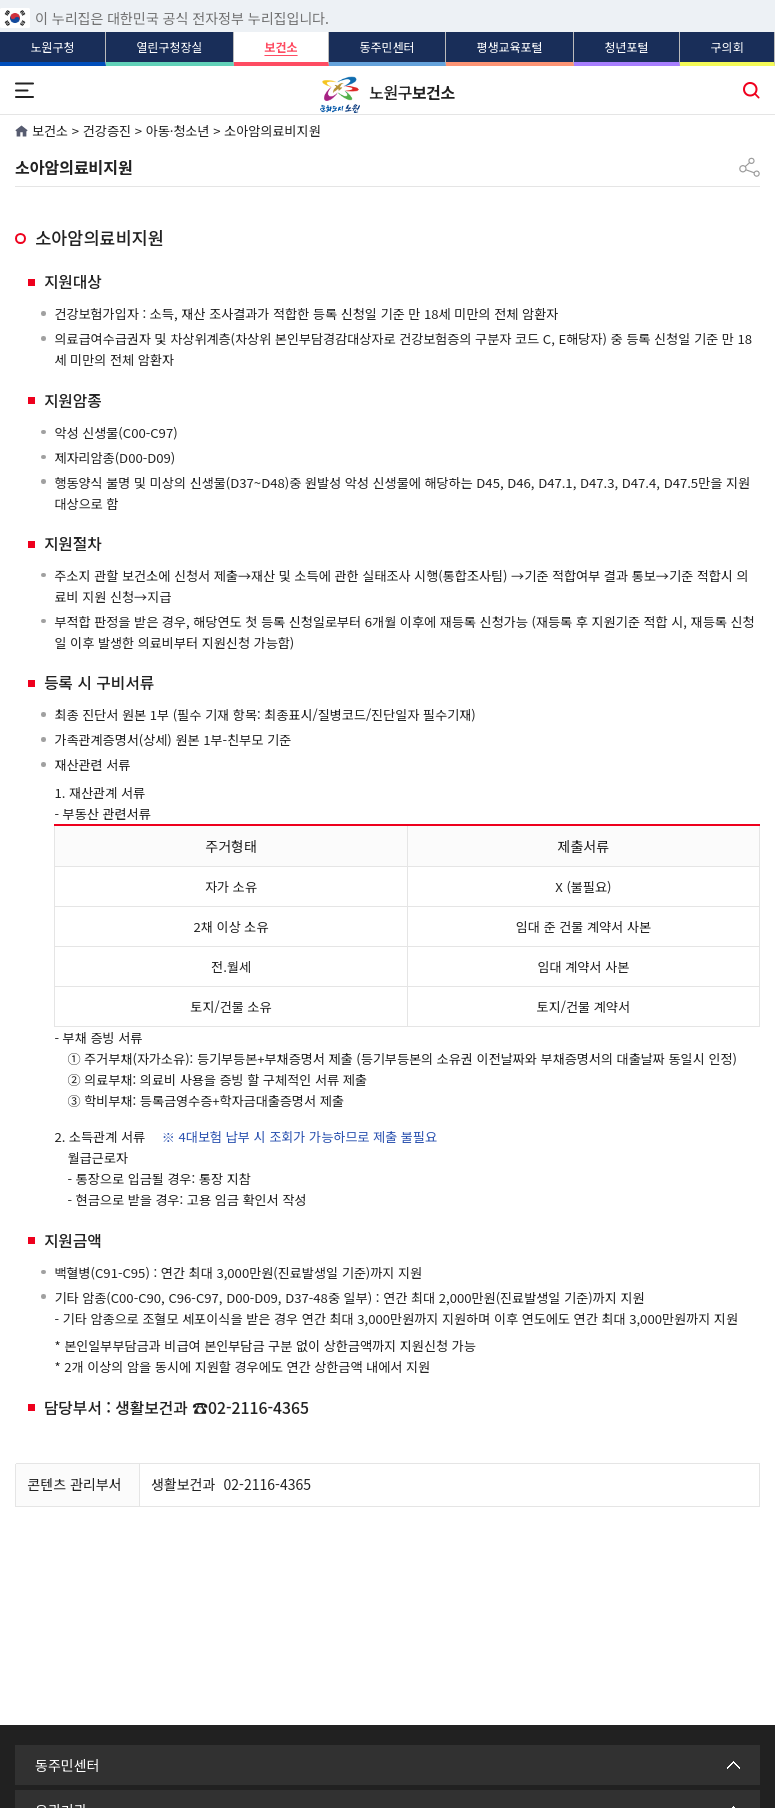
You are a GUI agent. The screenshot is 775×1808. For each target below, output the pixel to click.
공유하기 (749, 159)
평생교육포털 (509, 46)
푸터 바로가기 (387, 0)
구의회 (726, 46)
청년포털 (626, 46)
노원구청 (52, 46)
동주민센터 (386, 46)
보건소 (280, 46)
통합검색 (751, 88)
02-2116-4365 (267, 1484)
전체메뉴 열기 (24, 88)
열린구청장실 (169, 46)
